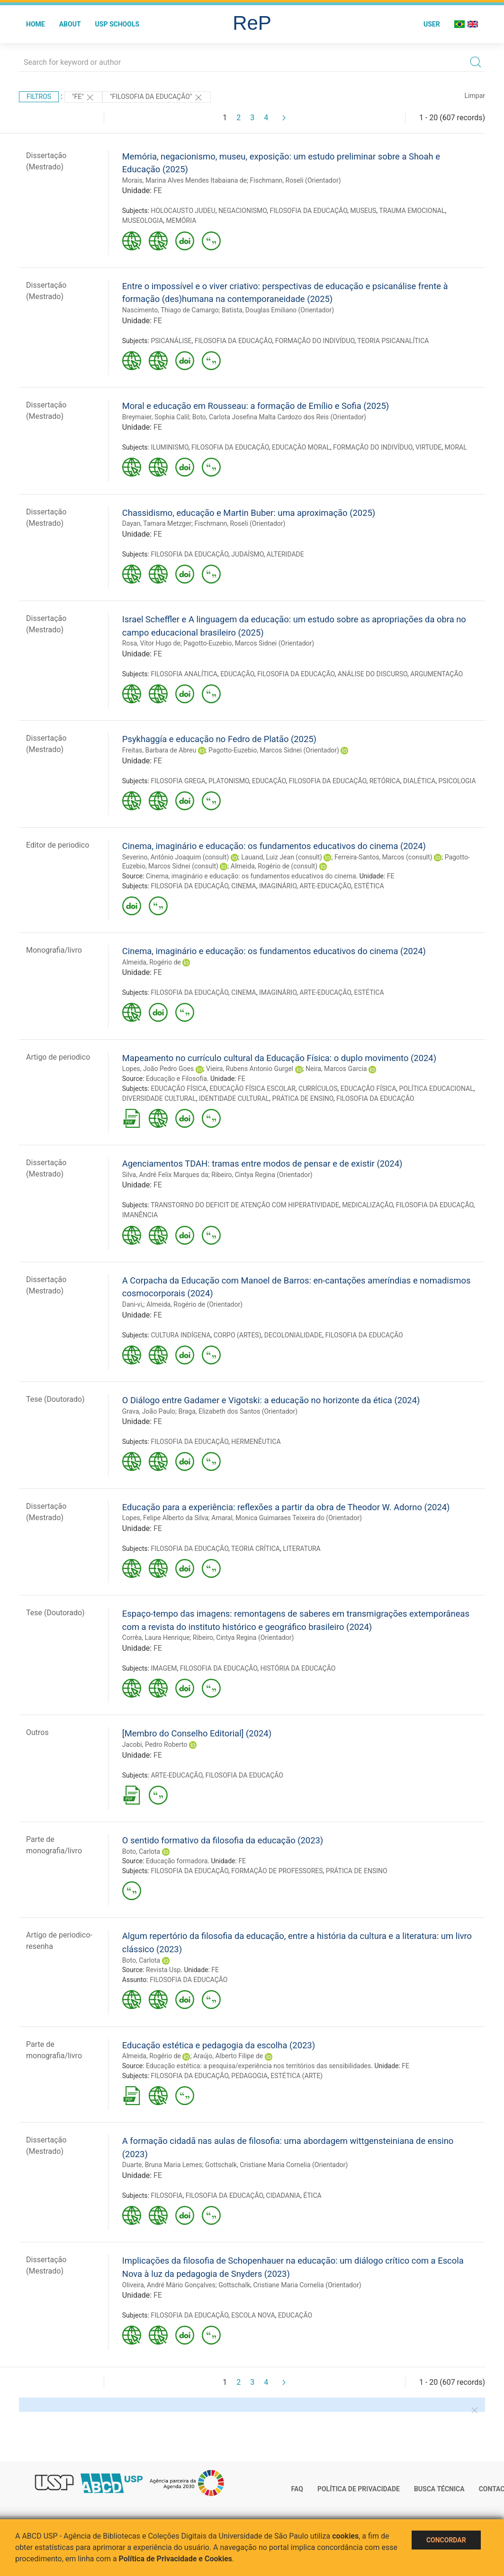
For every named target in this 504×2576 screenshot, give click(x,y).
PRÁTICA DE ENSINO (302, 1098)
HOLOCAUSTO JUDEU (183, 210)
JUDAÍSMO (247, 554)
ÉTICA (312, 2195)
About (70, 24)
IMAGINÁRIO (278, 886)
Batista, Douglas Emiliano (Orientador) (278, 310)
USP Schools (117, 24)
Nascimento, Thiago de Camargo (170, 310)
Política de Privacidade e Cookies (176, 2558)
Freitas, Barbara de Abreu (159, 750)
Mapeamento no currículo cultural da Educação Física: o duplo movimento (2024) (279, 1058)
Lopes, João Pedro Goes (158, 1068)
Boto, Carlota (141, 1851)
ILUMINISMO (169, 447)
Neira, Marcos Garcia (336, 1068)
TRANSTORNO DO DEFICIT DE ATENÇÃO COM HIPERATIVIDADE (245, 1205)
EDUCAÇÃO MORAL (301, 447)
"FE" (83, 97)
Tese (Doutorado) (55, 1399)
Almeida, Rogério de (151, 962)
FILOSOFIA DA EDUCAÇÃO (308, 210)
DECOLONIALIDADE (293, 1335)
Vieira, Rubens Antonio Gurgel (249, 1068)
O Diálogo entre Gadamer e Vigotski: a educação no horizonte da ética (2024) (271, 1400)
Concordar (446, 2540)
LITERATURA (302, 1548)
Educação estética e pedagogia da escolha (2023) (218, 2045)
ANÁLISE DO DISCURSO (372, 674)
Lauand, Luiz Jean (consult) (281, 857)
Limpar (475, 95)
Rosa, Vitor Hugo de (151, 643)
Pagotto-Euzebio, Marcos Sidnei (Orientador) (248, 643)
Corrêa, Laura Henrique (156, 1637)
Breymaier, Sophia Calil (155, 417)
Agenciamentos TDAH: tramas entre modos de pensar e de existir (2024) (262, 1163)
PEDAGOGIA (249, 2076)
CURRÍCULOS (317, 1088)
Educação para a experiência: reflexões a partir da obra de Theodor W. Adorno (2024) (286, 1507)
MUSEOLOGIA (142, 220)
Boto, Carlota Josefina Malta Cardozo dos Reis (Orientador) (279, 417)
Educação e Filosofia (176, 1078)
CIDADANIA (283, 2195)
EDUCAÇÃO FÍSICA (179, 1088)
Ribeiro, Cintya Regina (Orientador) (262, 1174)
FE (157, 190)
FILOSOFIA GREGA (178, 781)
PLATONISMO (228, 781)
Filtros (39, 96)
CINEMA (243, 886)
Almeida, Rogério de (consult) (274, 866)
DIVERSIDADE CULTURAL (159, 1098)
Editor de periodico (57, 845)
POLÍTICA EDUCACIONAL (436, 1088)
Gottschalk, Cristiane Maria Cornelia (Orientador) (276, 2165)
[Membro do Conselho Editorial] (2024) (196, 1733)
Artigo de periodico (58, 1057)
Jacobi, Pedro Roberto (155, 1744)
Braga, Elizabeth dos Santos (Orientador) (238, 1411)
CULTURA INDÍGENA (180, 1335)
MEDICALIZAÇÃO (367, 1205)
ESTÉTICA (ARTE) (296, 2076)
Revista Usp (163, 1970)
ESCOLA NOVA (253, 2315)
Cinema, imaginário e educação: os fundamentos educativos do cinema (251, 876)
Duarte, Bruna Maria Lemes (162, 2165)
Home (35, 24)
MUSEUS (363, 210)
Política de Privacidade (358, 2489)
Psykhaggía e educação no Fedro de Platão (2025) (219, 739)
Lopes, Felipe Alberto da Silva (165, 1518)
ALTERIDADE (285, 554)
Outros (37, 1732)
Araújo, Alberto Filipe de (228, 2056)
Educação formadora (176, 1861)
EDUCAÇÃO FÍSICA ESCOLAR (252, 1088)
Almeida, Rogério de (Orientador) (194, 1304)
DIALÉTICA (419, 781)
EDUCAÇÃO (237, 674)
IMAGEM (164, 1668)
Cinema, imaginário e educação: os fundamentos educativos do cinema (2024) (274, 846)
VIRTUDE (428, 447)
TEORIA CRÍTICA (255, 1548)
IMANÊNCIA (140, 1215)
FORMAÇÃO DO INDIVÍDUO (315, 341)
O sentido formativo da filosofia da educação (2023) (222, 1840)
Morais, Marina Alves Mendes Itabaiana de (184, 180)
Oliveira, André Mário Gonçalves (169, 2285)
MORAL (456, 447)
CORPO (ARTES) (237, 1335)
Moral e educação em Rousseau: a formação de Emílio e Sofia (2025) (255, 406)
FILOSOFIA (166, 2195)
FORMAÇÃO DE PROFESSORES (277, 1871)
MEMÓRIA (181, 220)
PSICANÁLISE (171, 341)
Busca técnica (439, 2489)
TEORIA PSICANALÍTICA (393, 341)
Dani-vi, (133, 1304)
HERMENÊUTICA (255, 1441)
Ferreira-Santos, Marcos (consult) (383, 857)
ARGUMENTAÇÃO (436, 674)
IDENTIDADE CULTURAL (234, 1098)
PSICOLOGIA (457, 781)
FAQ (297, 2489)
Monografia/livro (54, 950)
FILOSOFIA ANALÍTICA (184, 674)
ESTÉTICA (369, 886)
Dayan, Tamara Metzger (156, 523)
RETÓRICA (384, 781)
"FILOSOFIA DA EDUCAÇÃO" (156, 97)
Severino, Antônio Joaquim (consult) (175, 857)
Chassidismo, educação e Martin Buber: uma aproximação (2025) (248, 513)
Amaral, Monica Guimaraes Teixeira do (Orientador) (286, 1518)
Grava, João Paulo (148, 1411)
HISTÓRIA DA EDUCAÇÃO (298, 1668)
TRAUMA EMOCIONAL (412, 210)
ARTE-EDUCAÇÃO (325, 886)
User (431, 24)
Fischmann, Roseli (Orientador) (295, 180)
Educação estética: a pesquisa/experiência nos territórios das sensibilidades (258, 2066)
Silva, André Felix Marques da (165, 1174)
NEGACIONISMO (242, 210)
